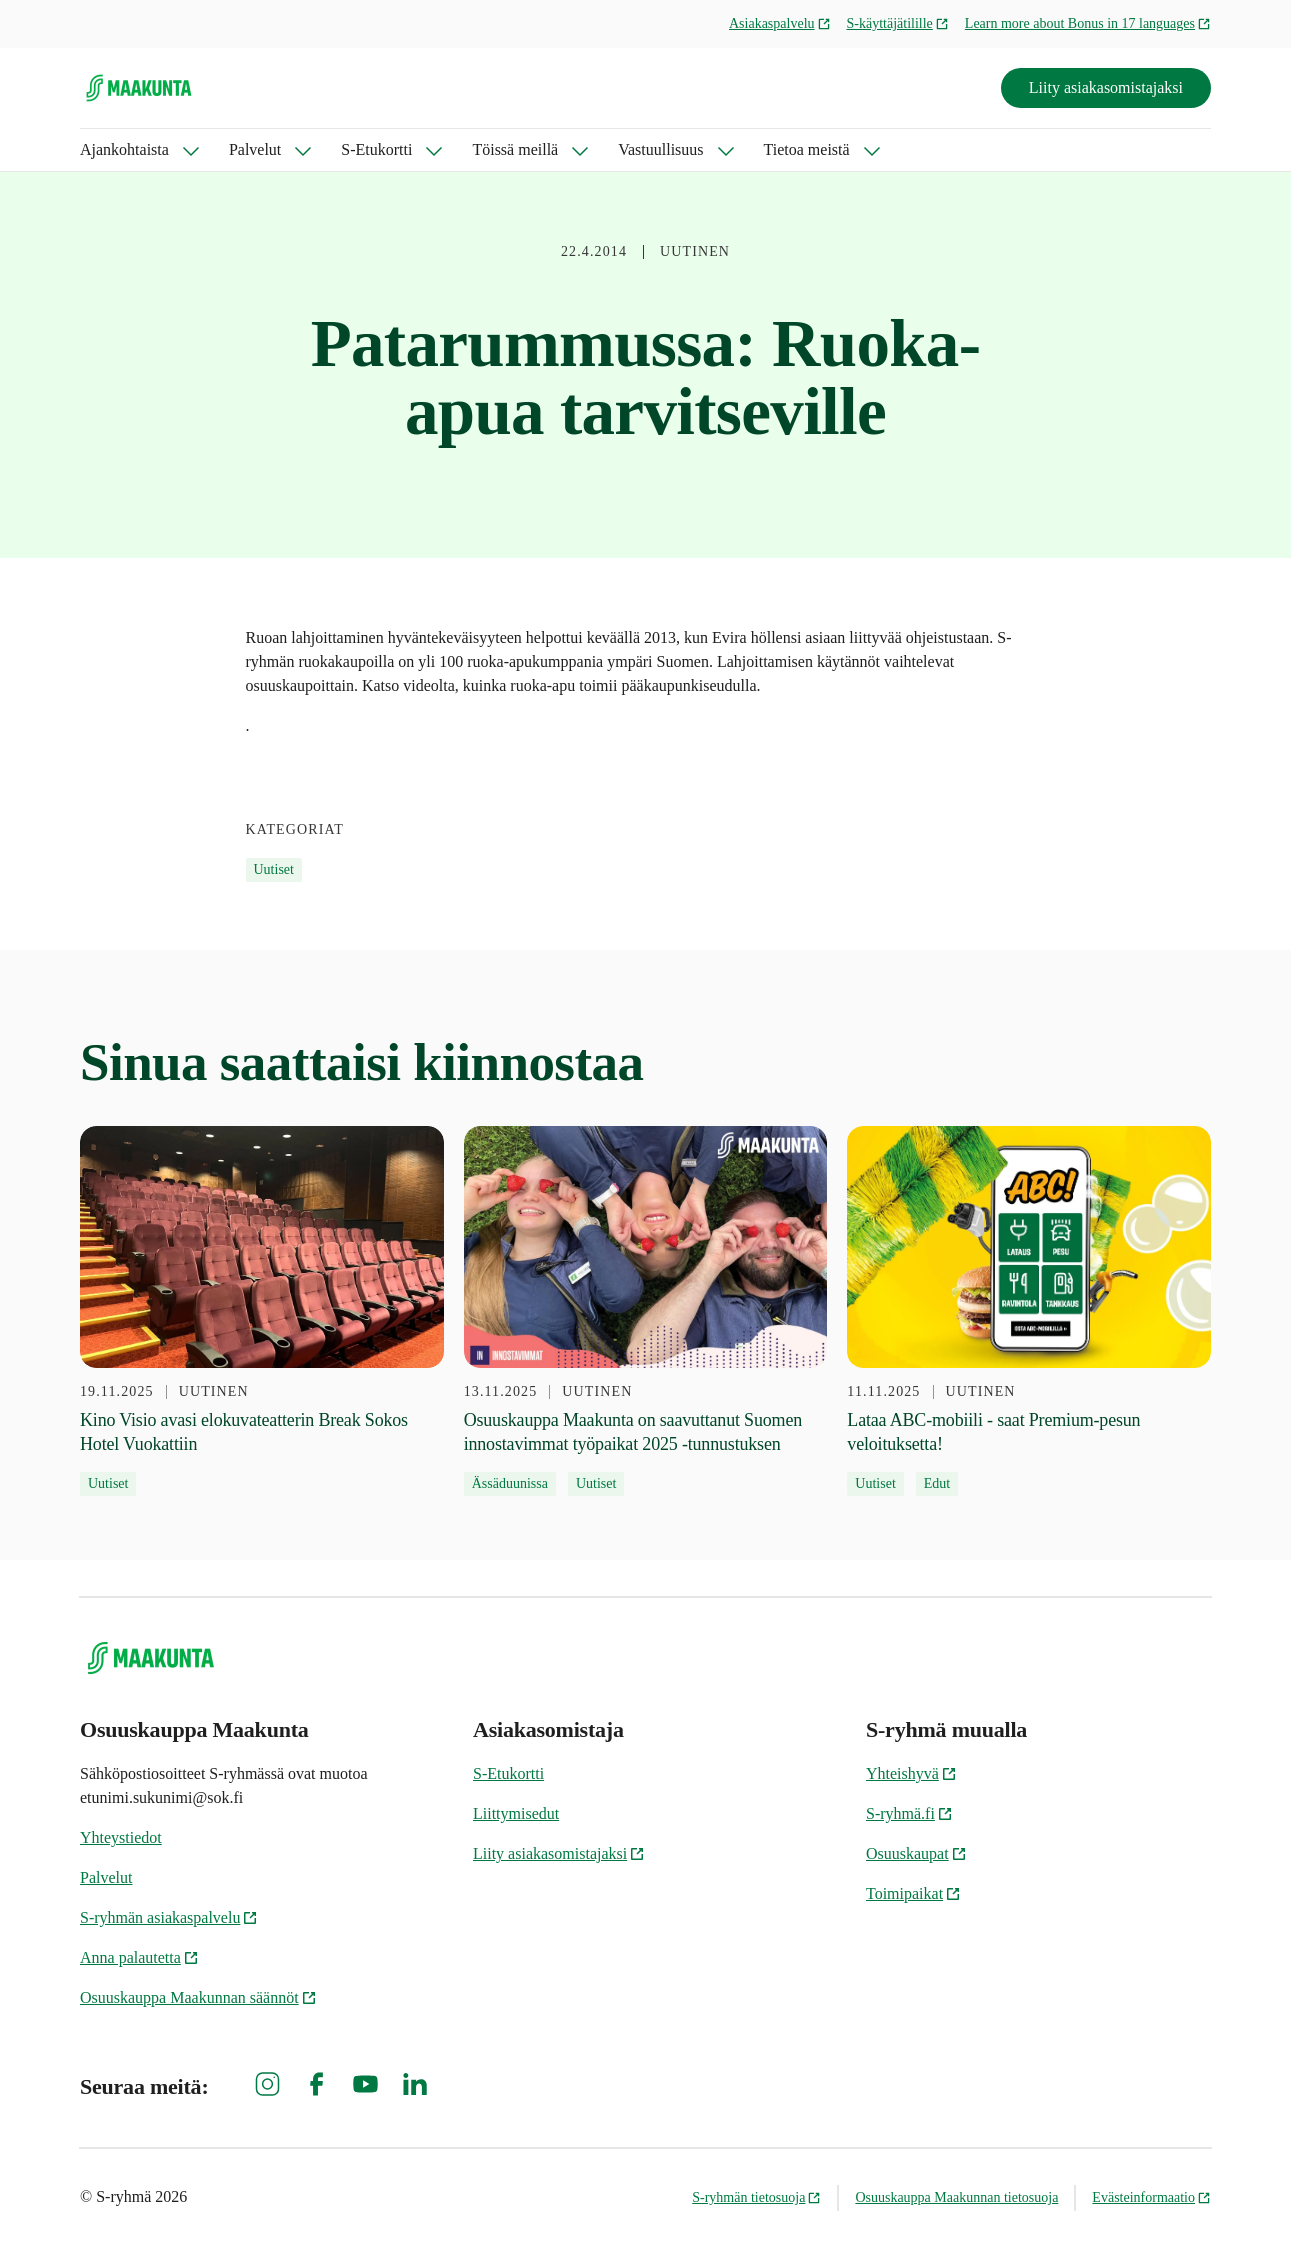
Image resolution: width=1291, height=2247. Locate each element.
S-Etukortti (376, 149)
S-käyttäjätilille (898, 23)
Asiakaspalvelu (780, 23)
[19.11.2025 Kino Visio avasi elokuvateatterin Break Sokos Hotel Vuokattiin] (262, 1311)
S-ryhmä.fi (909, 1813)
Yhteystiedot (121, 1837)
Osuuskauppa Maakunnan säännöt (198, 1997)
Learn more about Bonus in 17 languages (1088, 23)
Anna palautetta (139, 1957)
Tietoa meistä (807, 149)
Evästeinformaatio (1151, 2197)
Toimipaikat (913, 1893)
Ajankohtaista (124, 149)
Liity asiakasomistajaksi (1106, 87)
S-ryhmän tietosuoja (756, 2197)
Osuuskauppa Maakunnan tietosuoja (956, 2197)
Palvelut (255, 149)
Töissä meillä (515, 149)
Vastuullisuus (660, 149)
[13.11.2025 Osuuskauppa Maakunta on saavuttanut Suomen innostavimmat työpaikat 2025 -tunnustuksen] (646, 1311)
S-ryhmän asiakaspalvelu (169, 1917)
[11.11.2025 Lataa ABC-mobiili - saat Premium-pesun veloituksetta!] (1029, 1311)
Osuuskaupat (916, 1853)
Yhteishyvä (911, 1773)
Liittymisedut (516, 1813)
